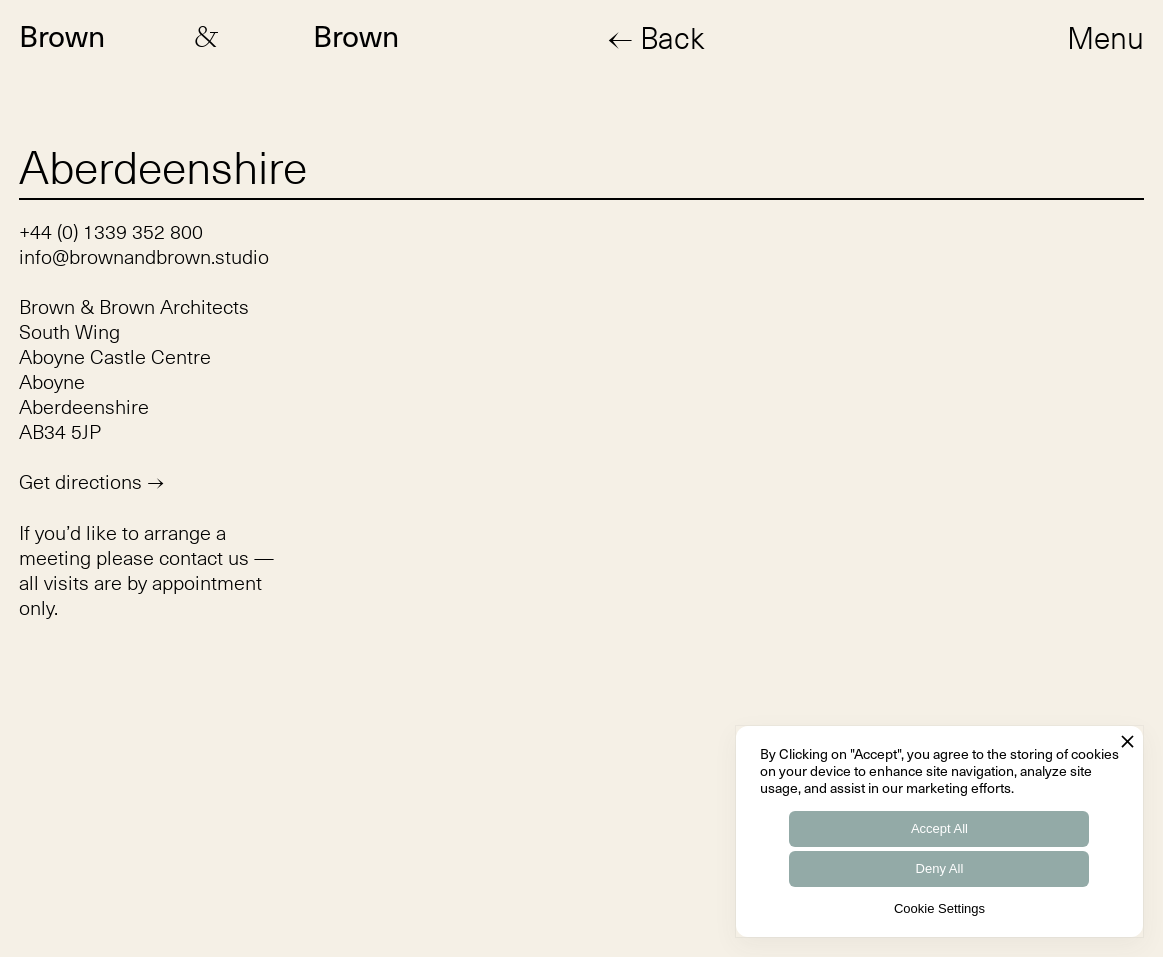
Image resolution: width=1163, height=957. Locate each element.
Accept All (939, 828)
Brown (62, 37)
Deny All (940, 868)
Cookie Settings (939, 908)
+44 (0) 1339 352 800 (111, 231)
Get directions (92, 482)
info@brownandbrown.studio (144, 256)
